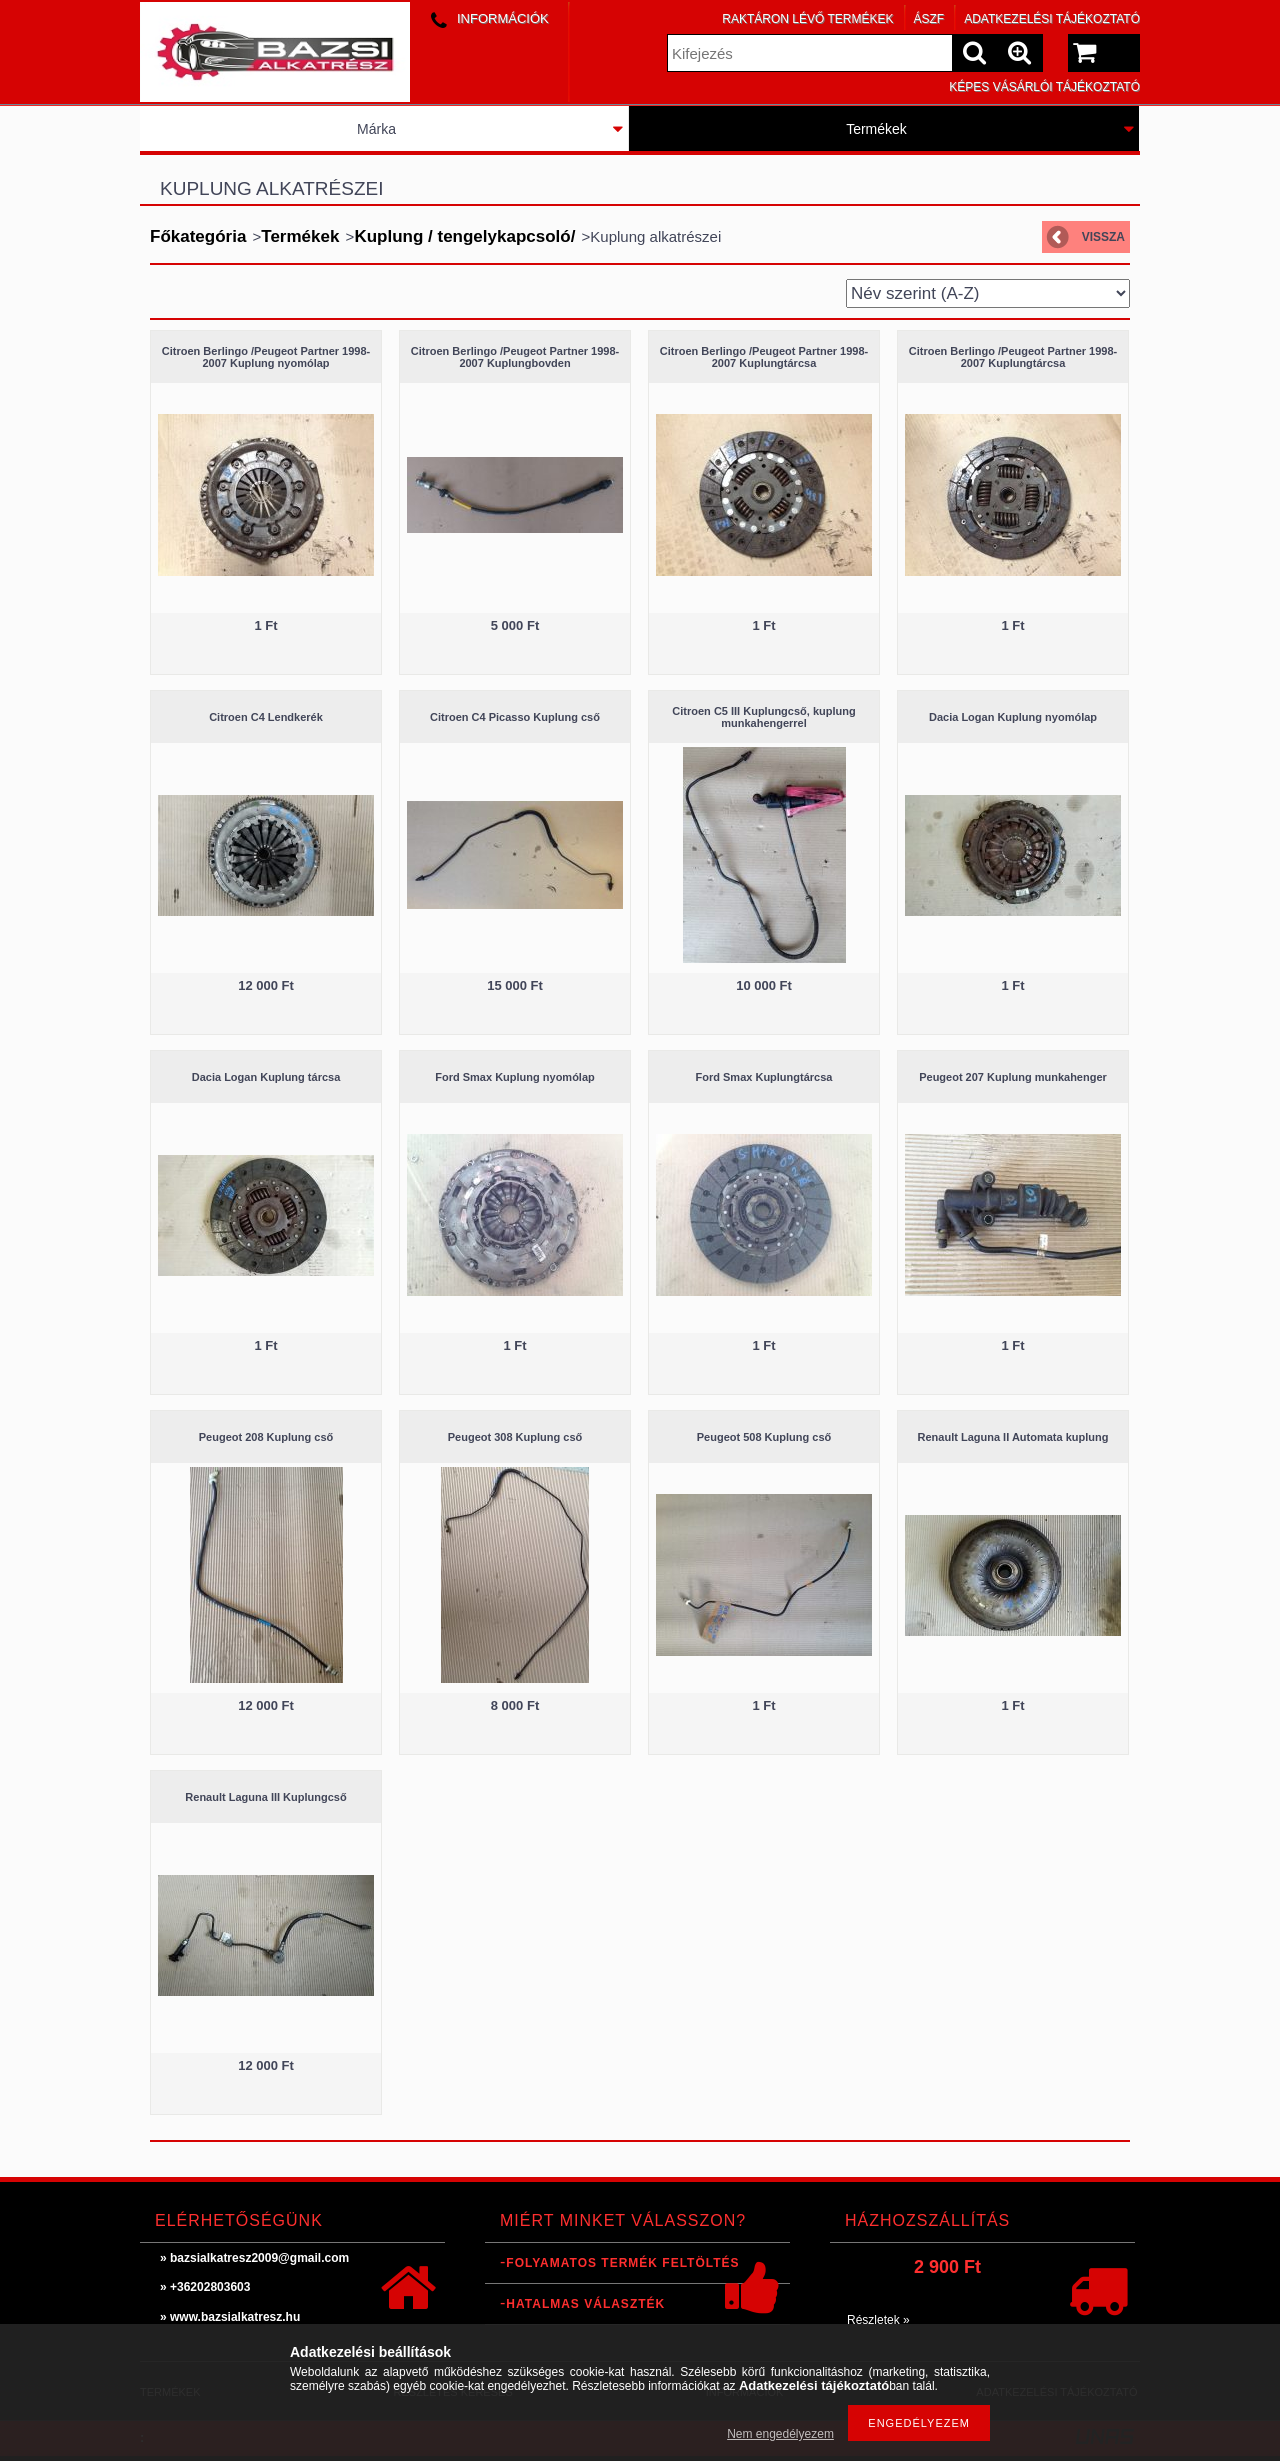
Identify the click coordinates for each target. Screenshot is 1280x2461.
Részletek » (878, 2320)
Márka (376, 129)
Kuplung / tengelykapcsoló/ (464, 236)
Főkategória (198, 236)
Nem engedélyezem (780, 2434)
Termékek (876, 129)
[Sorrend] (988, 293)
